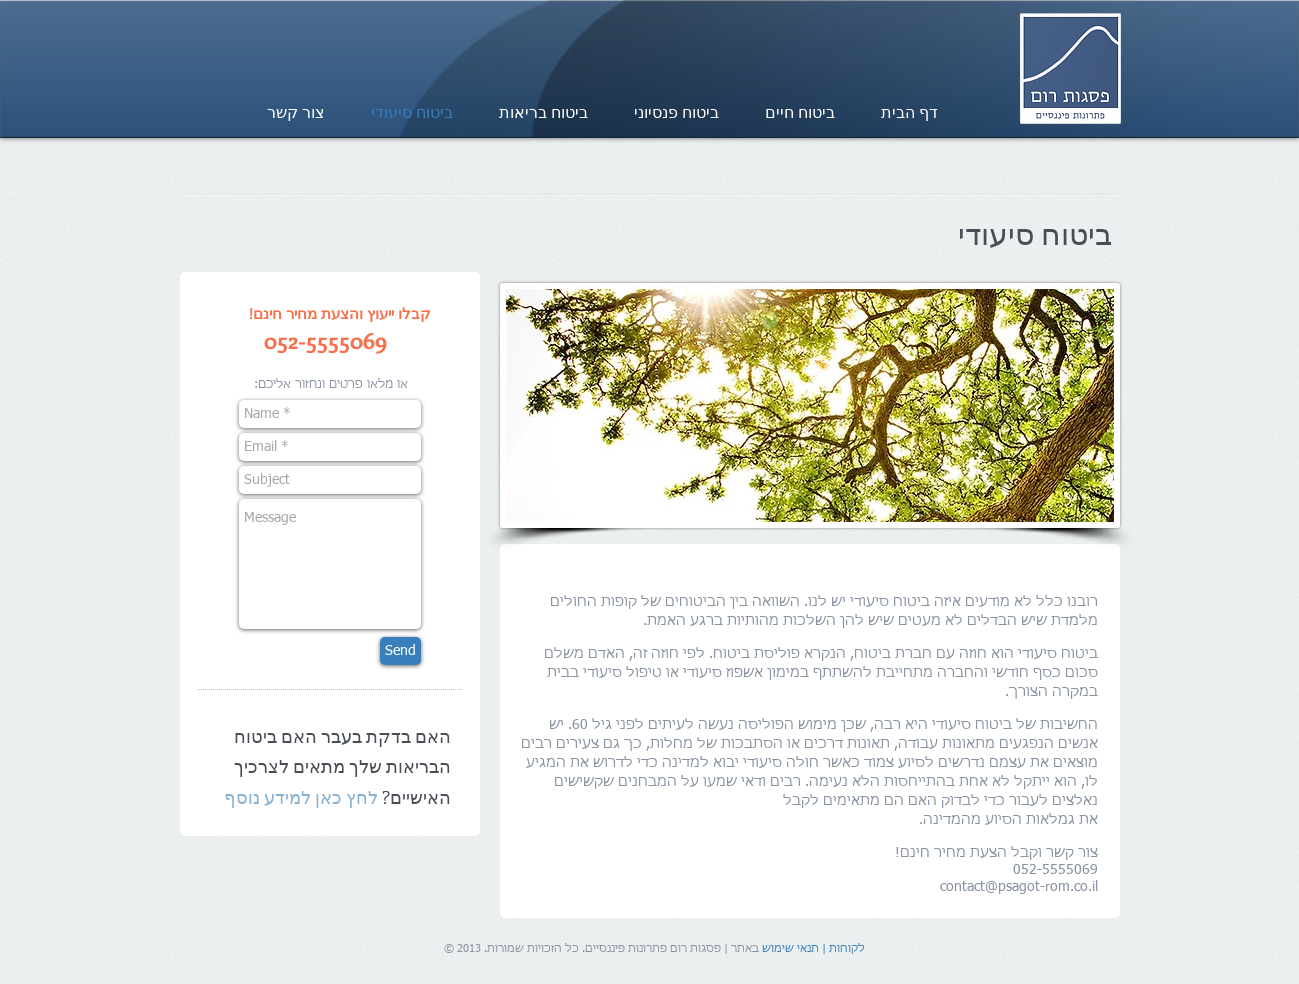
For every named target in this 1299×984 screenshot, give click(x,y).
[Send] (400, 651)
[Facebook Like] (221, 28)
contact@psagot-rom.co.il (1019, 887)
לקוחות (847, 948)
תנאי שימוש (790, 948)
